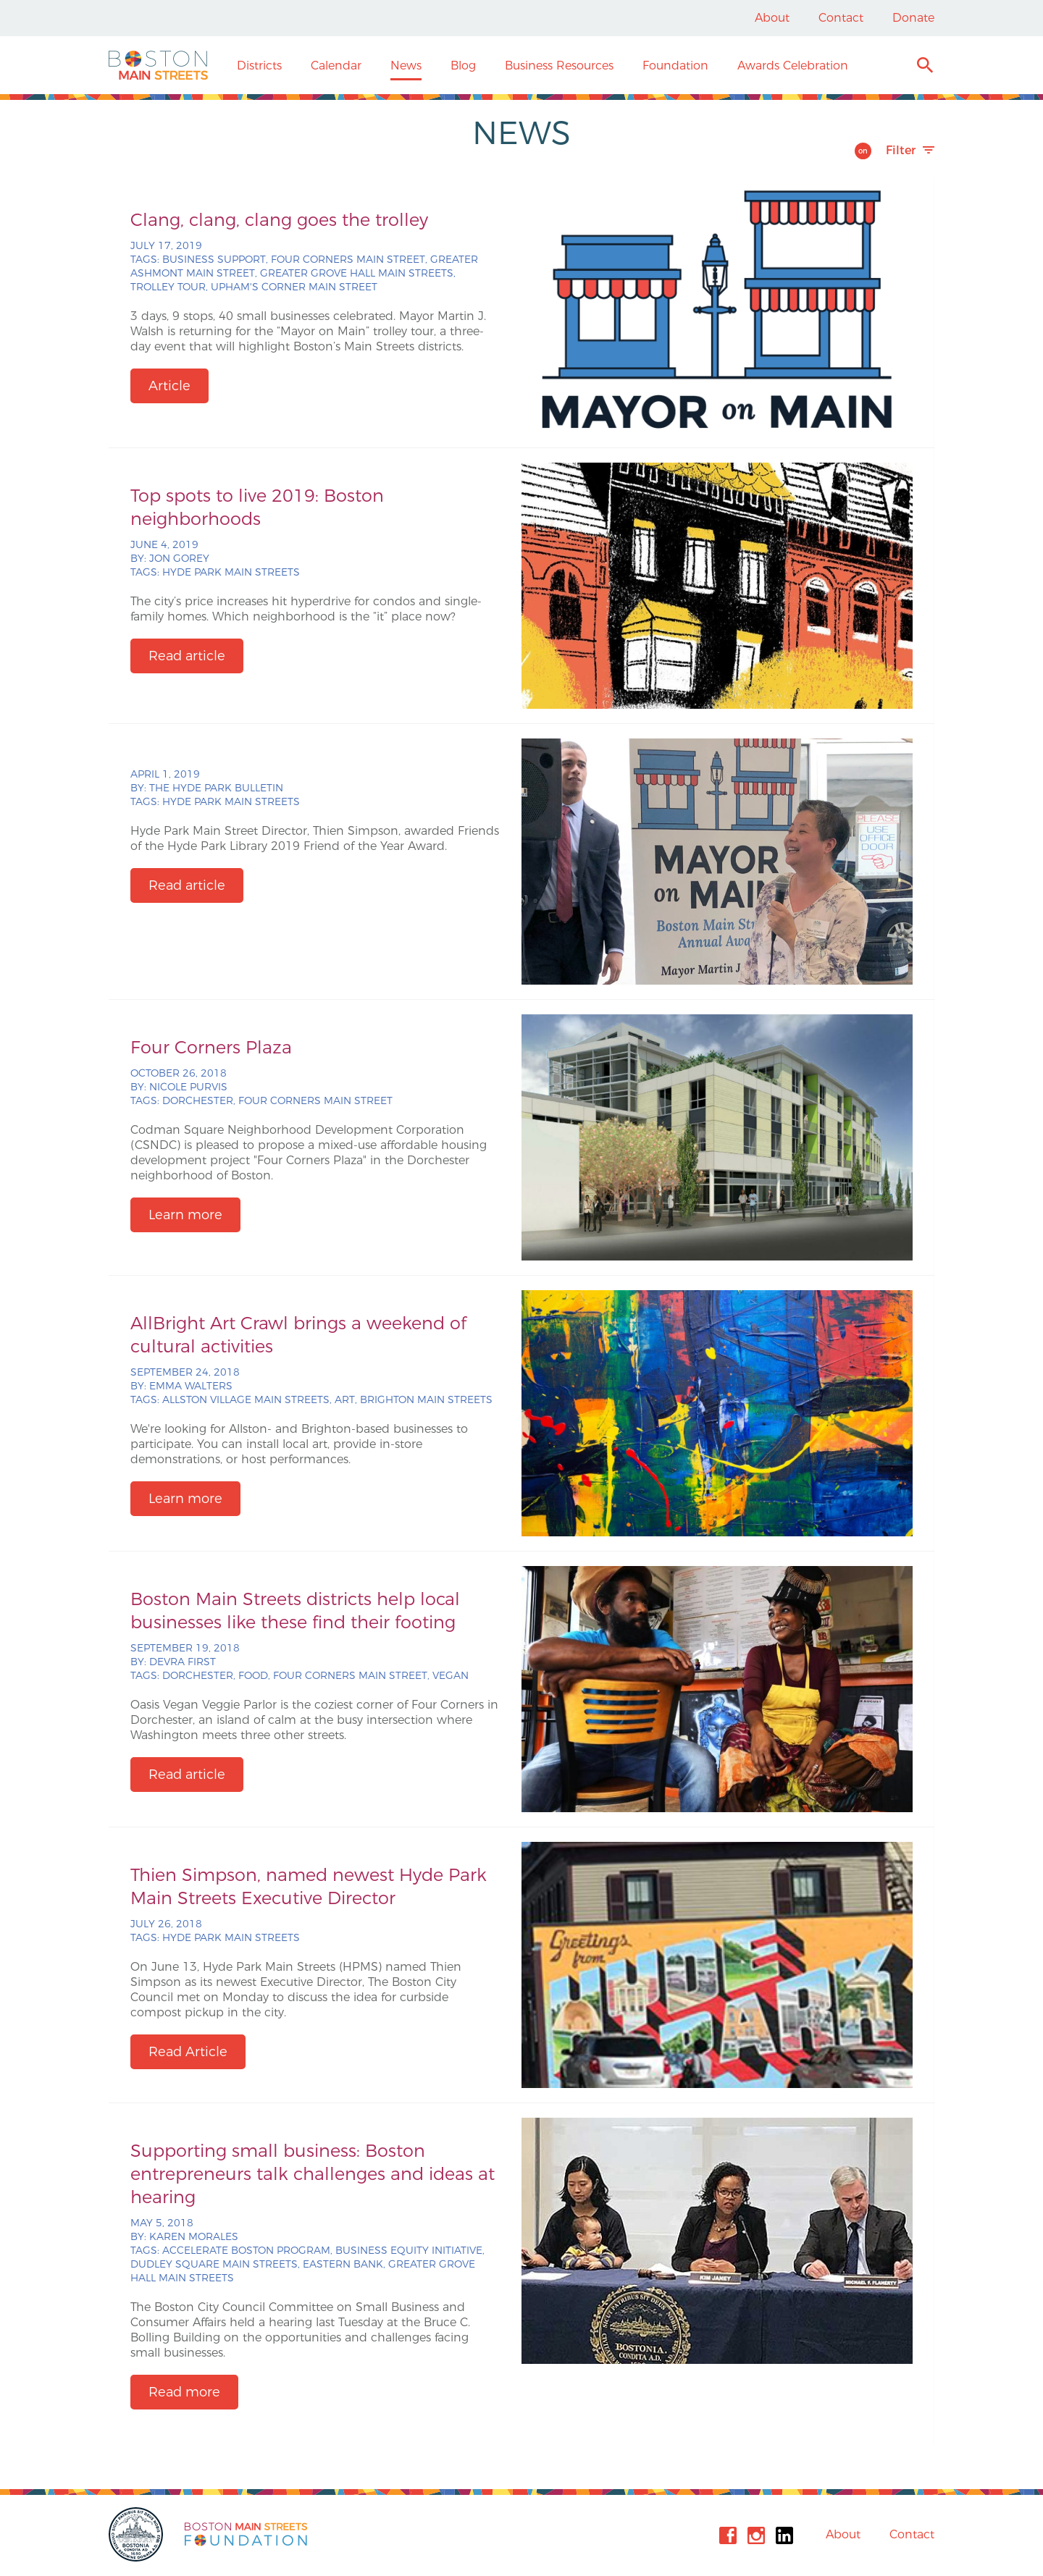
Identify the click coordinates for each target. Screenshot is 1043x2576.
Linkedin (784, 2535)
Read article (186, 656)
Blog (463, 65)
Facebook (728, 2535)
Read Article (187, 2052)
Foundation (675, 65)
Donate (913, 18)
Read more (184, 2392)
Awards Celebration (792, 65)
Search (925, 67)
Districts (259, 65)
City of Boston (138, 2534)
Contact (840, 18)
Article (169, 386)
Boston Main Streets (158, 65)
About (772, 18)
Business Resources (559, 65)
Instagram (756, 2535)
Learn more (185, 1215)
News (406, 65)
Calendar (336, 65)
